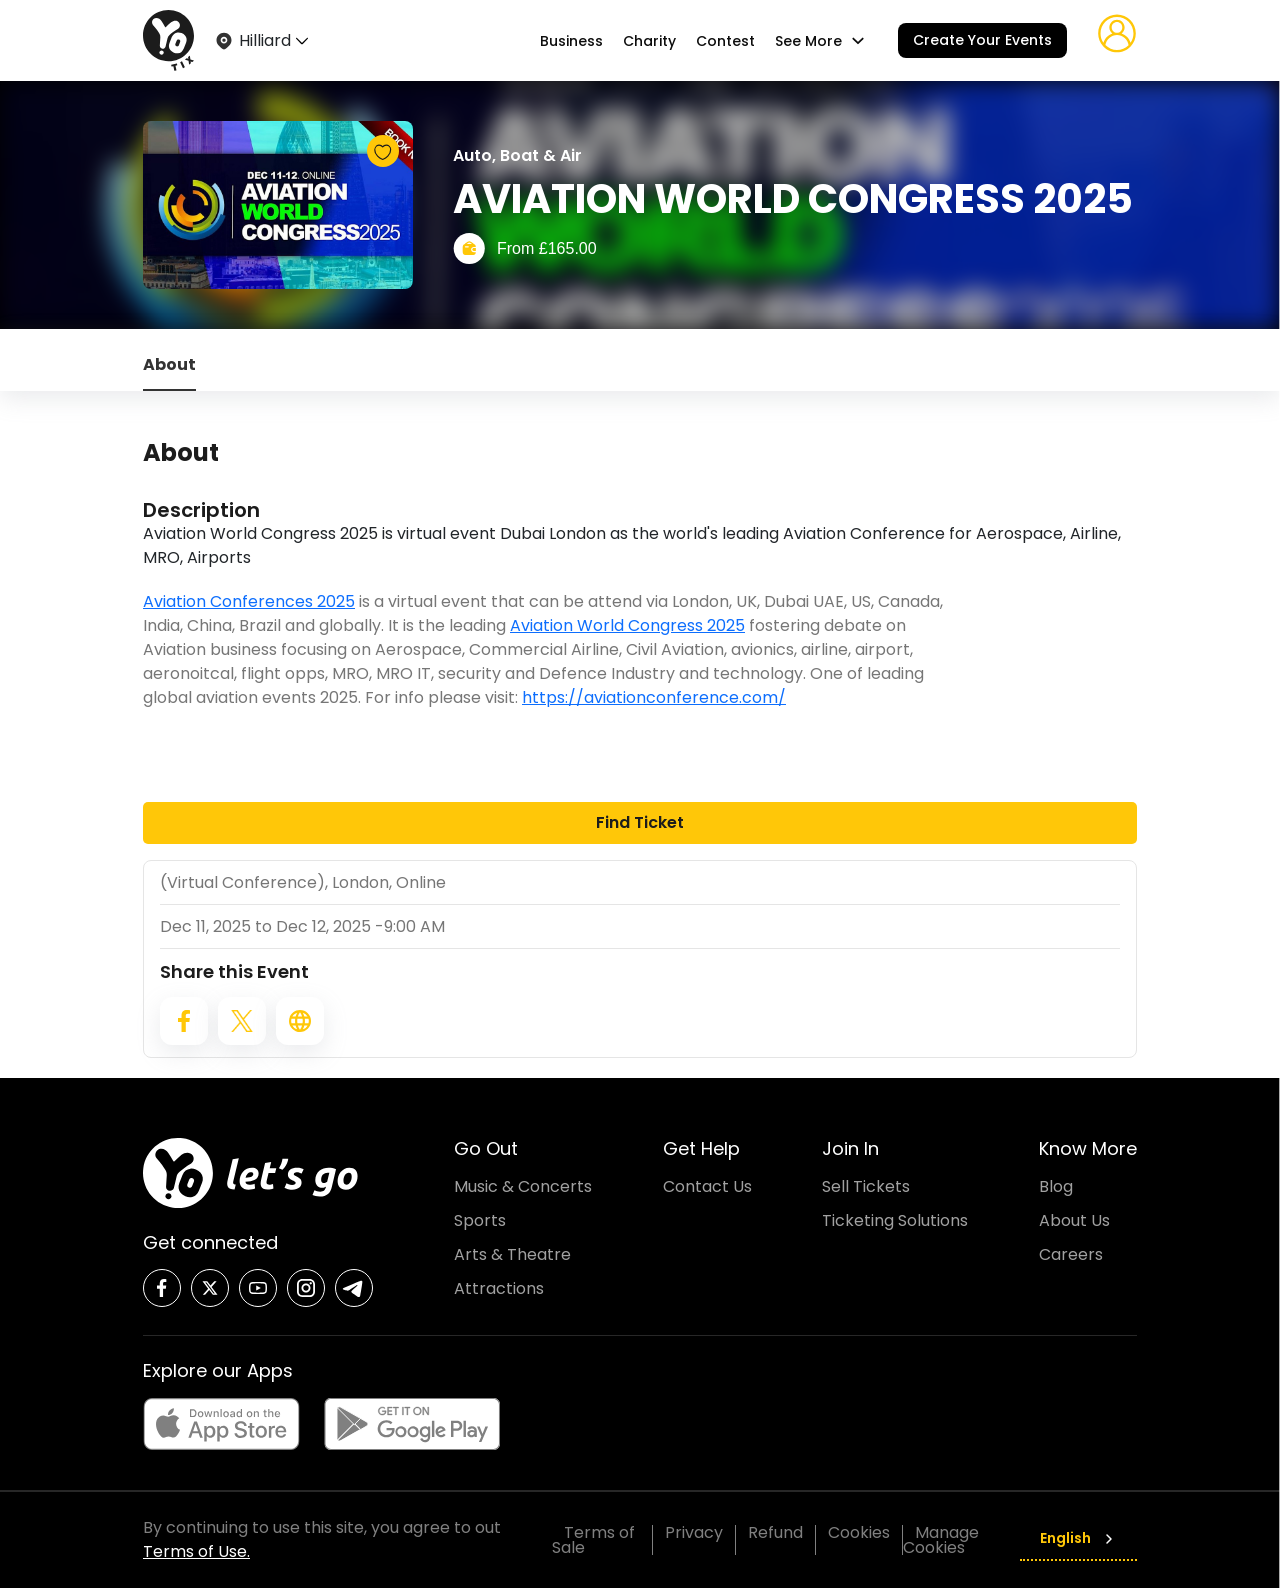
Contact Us (707, 1186)
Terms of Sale (593, 1540)
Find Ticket (640, 822)
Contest (725, 41)
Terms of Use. (196, 1551)
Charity (649, 41)
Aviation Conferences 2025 (249, 601)
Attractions (499, 1288)
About (169, 364)
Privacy (694, 1532)
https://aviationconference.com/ (654, 697)
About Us (1074, 1220)
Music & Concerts (523, 1186)
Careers (1071, 1254)
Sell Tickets (866, 1186)
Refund (775, 1532)
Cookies (859, 1532)
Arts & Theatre (512, 1254)
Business (571, 41)
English (1078, 1538)
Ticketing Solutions (895, 1220)
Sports (480, 1220)
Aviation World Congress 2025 (627, 625)
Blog (1056, 1186)
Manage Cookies (941, 1540)
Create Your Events (982, 40)
